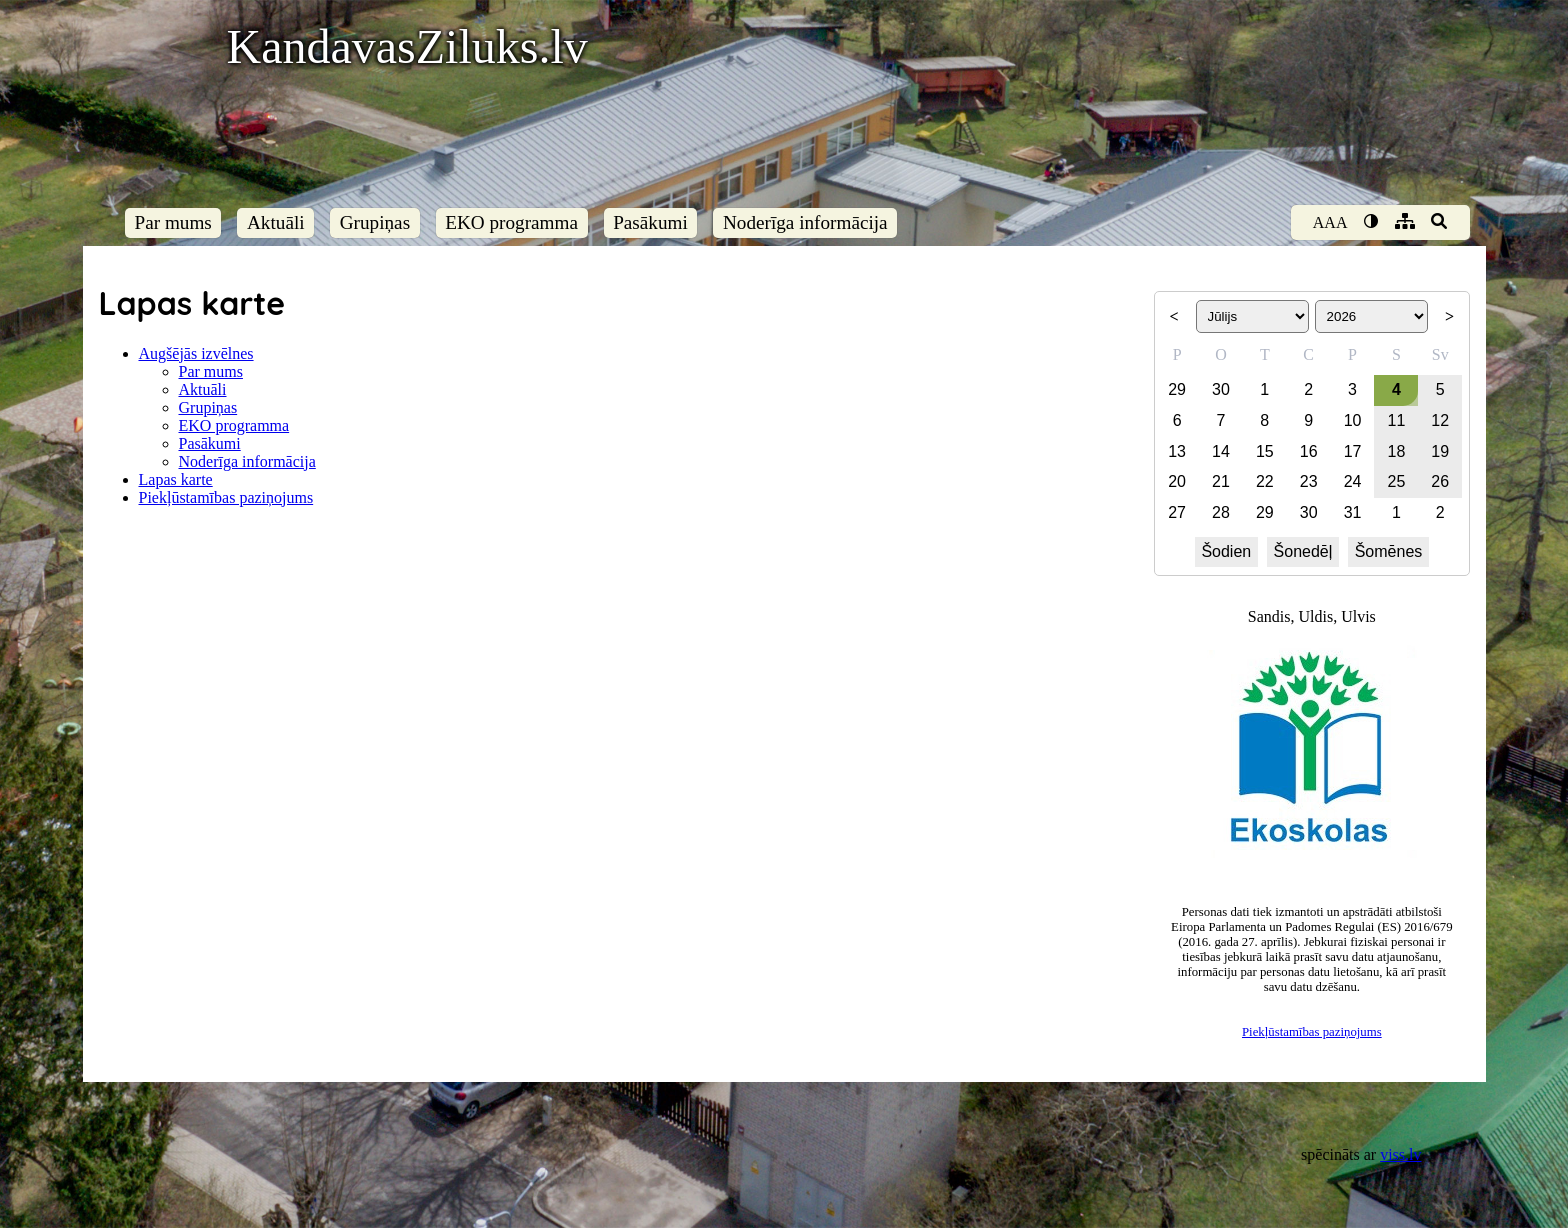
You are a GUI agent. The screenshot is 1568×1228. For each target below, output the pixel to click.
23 (1309, 481)
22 (1265, 481)
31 (1353, 512)
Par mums (173, 222)
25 (1397, 481)
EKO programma (511, 222)
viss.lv (1400, 1154)
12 (1440, 420)
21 (1221, 481)
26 (1440, 481)
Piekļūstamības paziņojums (226, 497)
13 (1177, 451)
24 (1353, 481)
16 (1309, 451)
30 (1221, 389)
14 (1221, 451)
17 (1353, 451)
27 (1177, 512)
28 (1221, 512)
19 (1440, 451)
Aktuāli (276, 222)
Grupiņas (375, 222)
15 (1265, 451)
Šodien (1226, 551)
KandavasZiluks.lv (407, 46)
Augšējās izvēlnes (196, 353)
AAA (1330, 222)
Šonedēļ (1303, 551)
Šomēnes (1389, 551)
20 (1177, 481)
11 (1397, 420)
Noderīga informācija (805, 222)
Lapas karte (176, 479)
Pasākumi (650, 222)
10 (1353, 420)
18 (1397, 451)
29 (1177, 389)
